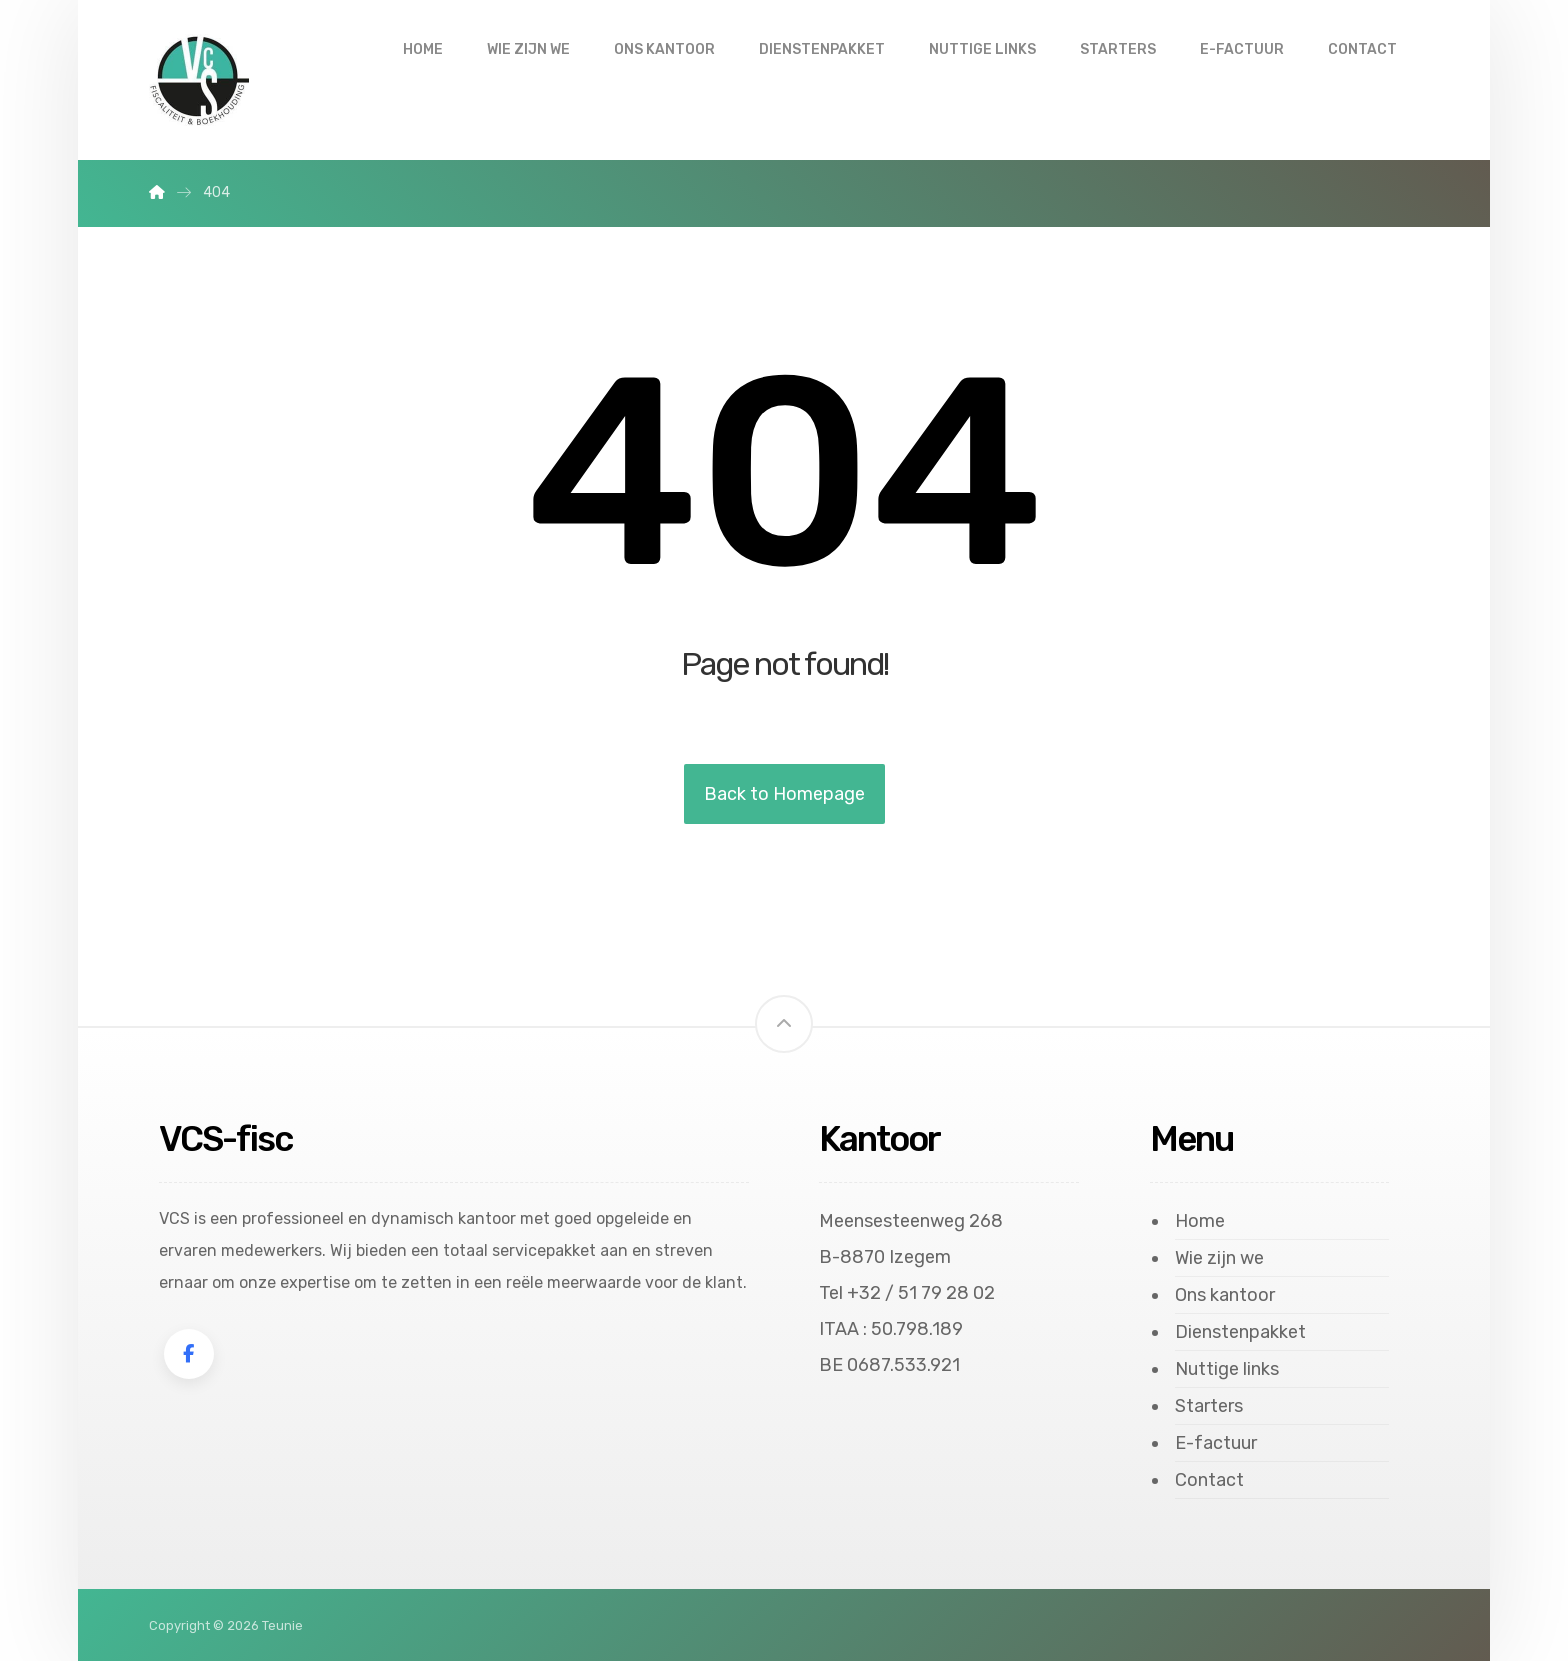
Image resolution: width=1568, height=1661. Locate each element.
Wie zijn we (1219, 1258)
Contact (1209, 1480)
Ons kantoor (1225, 1295)
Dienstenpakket (1240, 1332)
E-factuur (1216, 1443)
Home (1200, 1221)
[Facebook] (189, 1354)
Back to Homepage (784, 794)
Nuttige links (1227, 1369)
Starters (1209, 1406)
